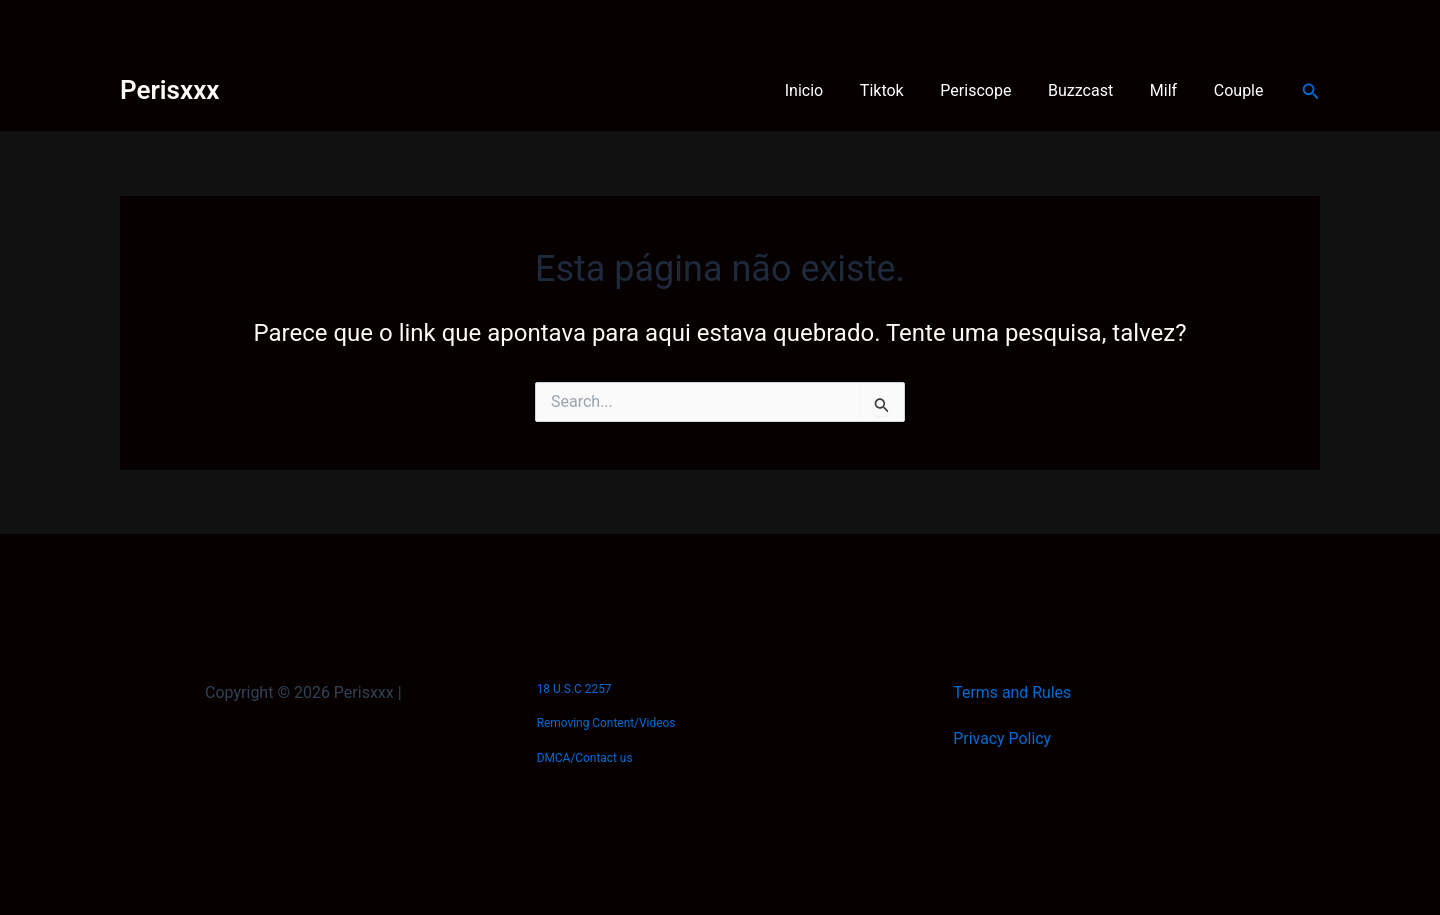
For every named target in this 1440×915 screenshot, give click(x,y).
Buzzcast (1092, 90)
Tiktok (903, 90)
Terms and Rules (1012, 692)
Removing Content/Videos (607, 723)
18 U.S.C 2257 (574, 689)
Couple (1241, 90)
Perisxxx (169, 90)
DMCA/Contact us (585, 758)
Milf (1170, 90)
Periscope (992, 90)
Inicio (829, 90)
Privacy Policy (1002, 738)
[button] (1311, 91)
